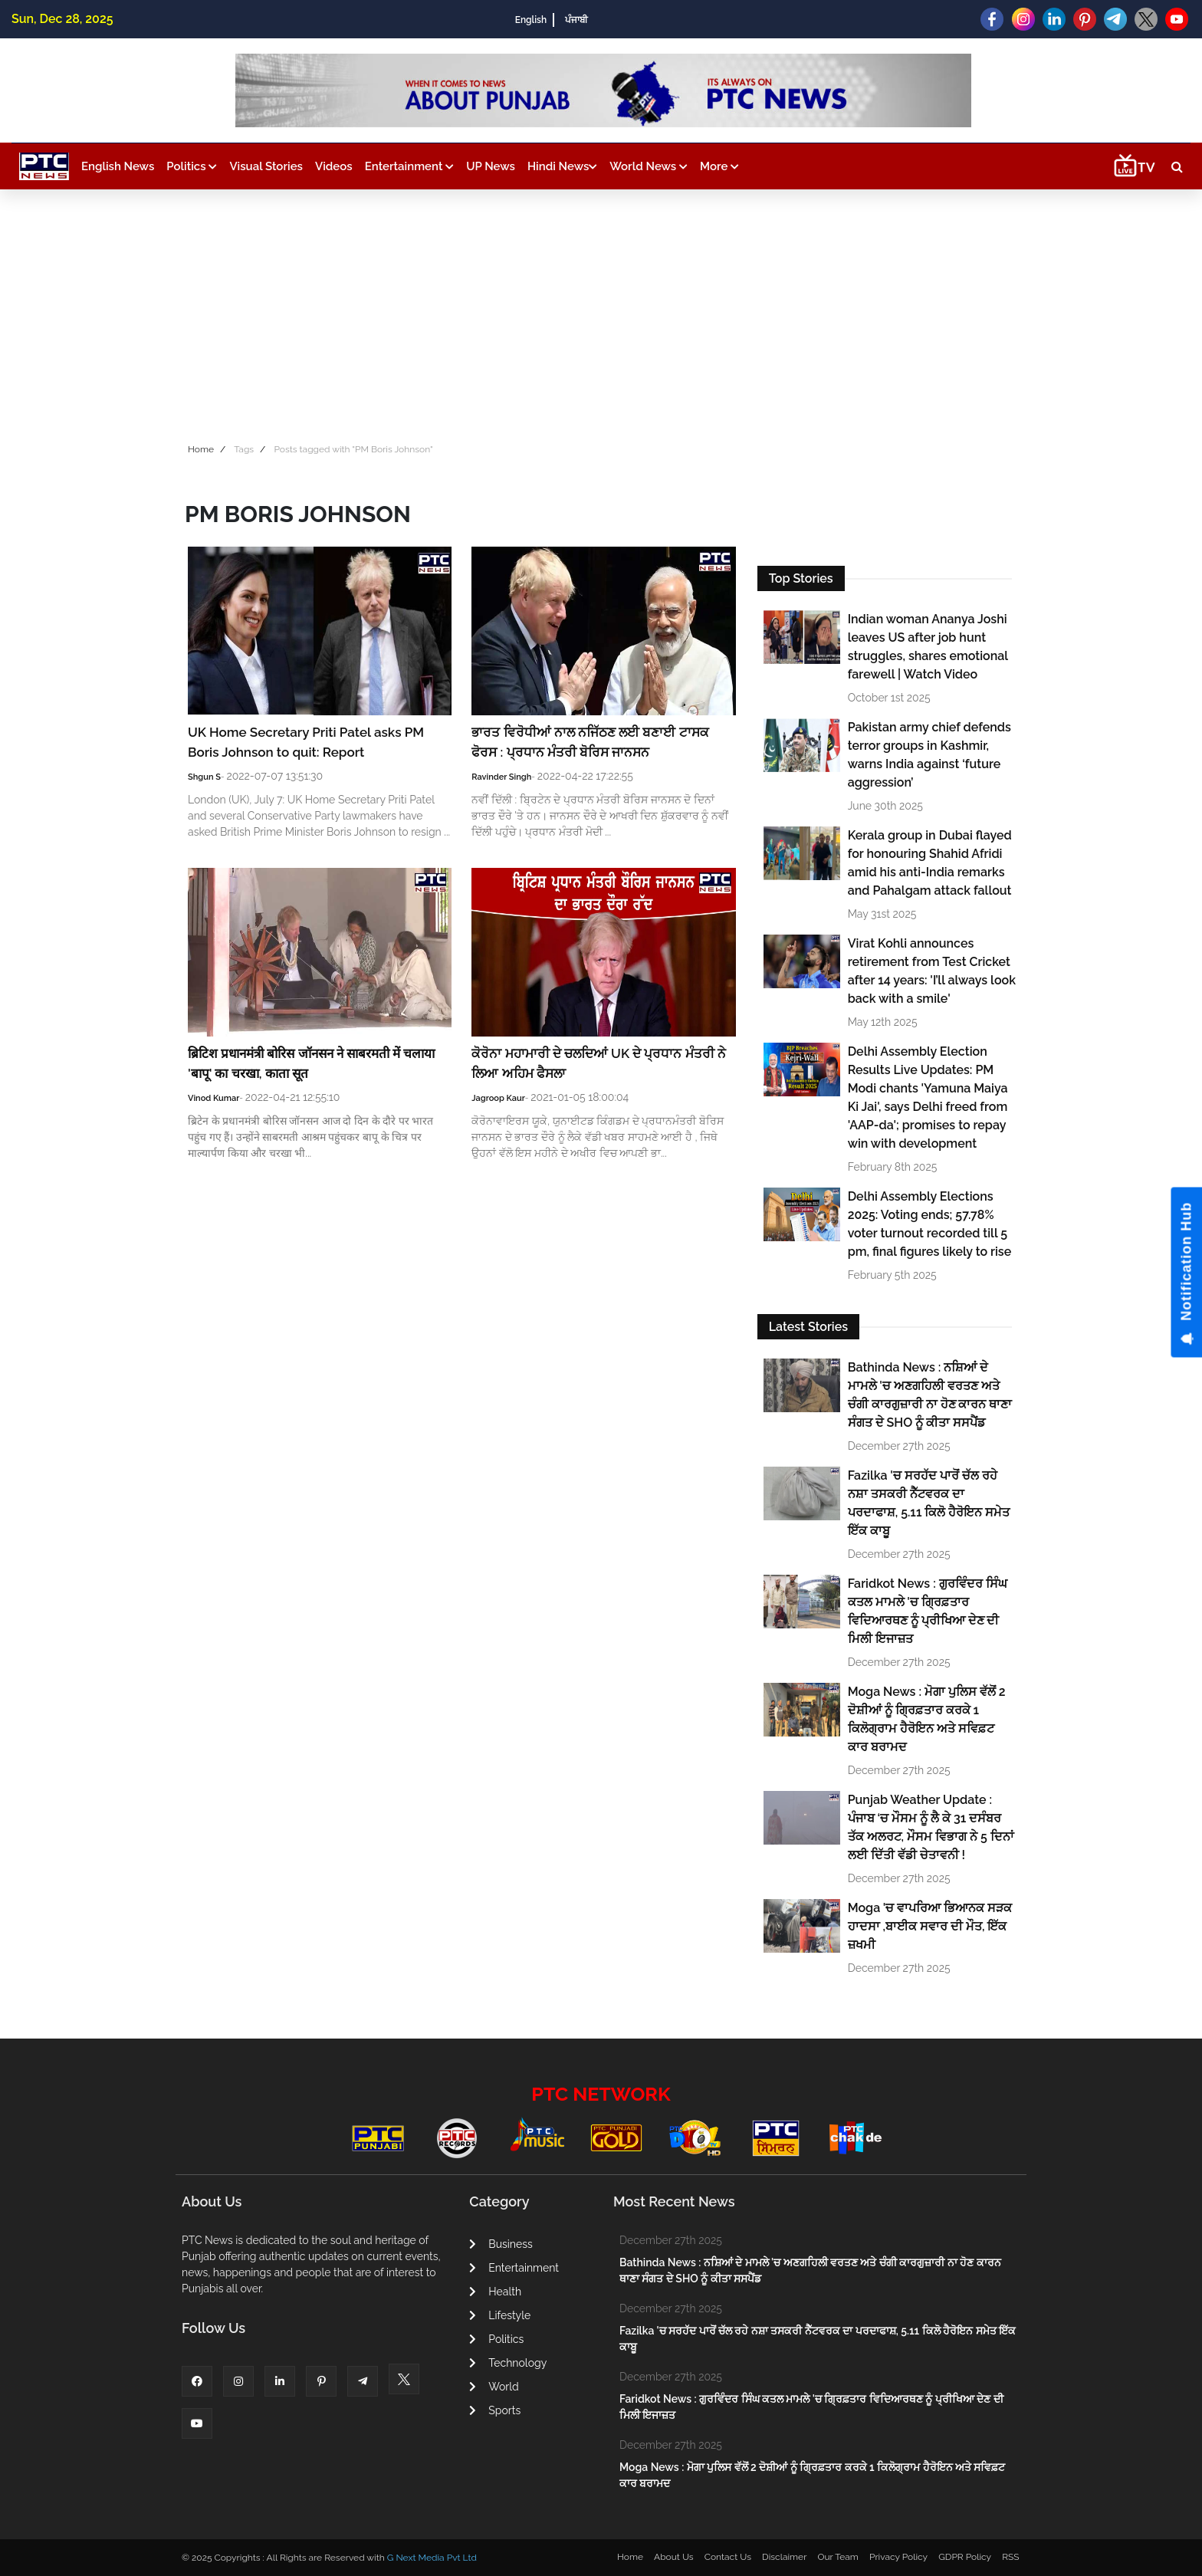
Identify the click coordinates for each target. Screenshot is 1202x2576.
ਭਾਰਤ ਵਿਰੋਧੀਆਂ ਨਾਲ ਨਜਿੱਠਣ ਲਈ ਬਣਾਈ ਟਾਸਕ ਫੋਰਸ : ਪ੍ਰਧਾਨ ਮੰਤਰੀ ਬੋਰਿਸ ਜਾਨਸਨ (589, 742)
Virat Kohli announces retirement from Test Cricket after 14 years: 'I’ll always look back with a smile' (932, 971)
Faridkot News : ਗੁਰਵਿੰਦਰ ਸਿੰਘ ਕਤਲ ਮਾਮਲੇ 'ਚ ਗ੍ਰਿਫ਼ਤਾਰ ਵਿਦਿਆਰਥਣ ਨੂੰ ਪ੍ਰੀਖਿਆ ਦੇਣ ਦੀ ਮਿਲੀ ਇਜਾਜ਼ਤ (927, 1611)
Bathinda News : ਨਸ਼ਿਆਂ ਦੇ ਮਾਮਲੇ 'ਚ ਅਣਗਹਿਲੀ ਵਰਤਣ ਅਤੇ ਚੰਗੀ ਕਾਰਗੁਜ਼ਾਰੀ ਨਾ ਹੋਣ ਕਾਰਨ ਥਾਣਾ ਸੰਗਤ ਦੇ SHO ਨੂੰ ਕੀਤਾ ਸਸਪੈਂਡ (930, 1395)
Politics (191, 166)
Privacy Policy (898, 2556)
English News (117, 166)
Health (495, 2291)
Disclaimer (784, 2556)
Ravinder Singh (501, 777)
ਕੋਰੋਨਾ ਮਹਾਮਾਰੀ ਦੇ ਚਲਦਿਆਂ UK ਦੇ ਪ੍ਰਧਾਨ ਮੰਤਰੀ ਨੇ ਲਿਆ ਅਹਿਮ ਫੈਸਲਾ (598, 1063)
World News (648, 166)
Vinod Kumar (213, 1098)
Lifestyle (499, 2315)
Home (201, 449)
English (531, 20)
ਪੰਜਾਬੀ (576, 20)
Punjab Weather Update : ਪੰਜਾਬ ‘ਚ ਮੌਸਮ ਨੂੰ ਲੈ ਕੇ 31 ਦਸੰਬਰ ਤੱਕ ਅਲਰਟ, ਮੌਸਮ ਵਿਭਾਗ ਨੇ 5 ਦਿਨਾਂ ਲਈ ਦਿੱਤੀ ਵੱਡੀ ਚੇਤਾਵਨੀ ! (931, 1827)
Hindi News (562, 166)
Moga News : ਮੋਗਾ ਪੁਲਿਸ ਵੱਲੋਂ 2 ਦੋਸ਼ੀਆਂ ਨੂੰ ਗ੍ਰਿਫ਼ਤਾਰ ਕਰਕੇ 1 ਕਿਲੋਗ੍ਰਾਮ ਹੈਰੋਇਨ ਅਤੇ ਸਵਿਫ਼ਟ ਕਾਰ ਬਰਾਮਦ (927, 1719)
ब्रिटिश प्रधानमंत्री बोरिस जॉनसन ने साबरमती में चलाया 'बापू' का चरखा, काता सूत (311, 1063)
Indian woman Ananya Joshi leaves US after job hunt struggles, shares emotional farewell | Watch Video (928, 647)
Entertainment (409, 166)
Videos (334, 166)
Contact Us (727, 2556)
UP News (490, 166)
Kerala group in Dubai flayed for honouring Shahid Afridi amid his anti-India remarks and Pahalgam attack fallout (930, 863)
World (493, 2386)
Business (500, 2244)
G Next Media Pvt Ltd (432, 2557)
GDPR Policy (964, 2556)
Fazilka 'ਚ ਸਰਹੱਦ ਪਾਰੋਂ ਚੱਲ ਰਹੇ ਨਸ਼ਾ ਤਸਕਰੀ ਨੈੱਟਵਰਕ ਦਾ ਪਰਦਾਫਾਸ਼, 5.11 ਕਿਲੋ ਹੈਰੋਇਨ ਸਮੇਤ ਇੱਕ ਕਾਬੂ (929, 1503)
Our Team (837, 2556)
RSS (1010, 2556)
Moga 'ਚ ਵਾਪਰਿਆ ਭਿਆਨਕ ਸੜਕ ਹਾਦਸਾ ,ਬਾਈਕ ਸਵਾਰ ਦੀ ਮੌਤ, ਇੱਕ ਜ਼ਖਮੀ (930, 1926)
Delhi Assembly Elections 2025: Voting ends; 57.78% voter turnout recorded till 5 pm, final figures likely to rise (930, 1224)
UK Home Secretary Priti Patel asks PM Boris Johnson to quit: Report (306, 742)
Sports (495, 2410)
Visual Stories (266, 166)
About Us (674, 2556)
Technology (508, 2363)
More (719, 166)
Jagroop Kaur (498, 1098)
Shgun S (204, 777)
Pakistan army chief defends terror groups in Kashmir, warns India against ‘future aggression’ (929, 755)
